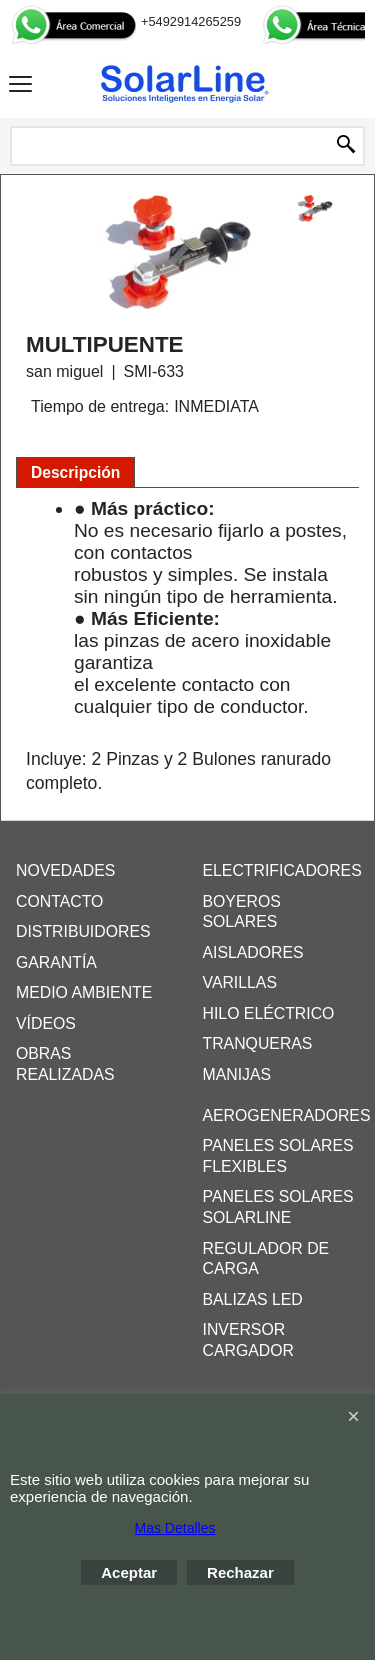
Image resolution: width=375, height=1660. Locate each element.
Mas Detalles (175, 1528)
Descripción (75, 472)
